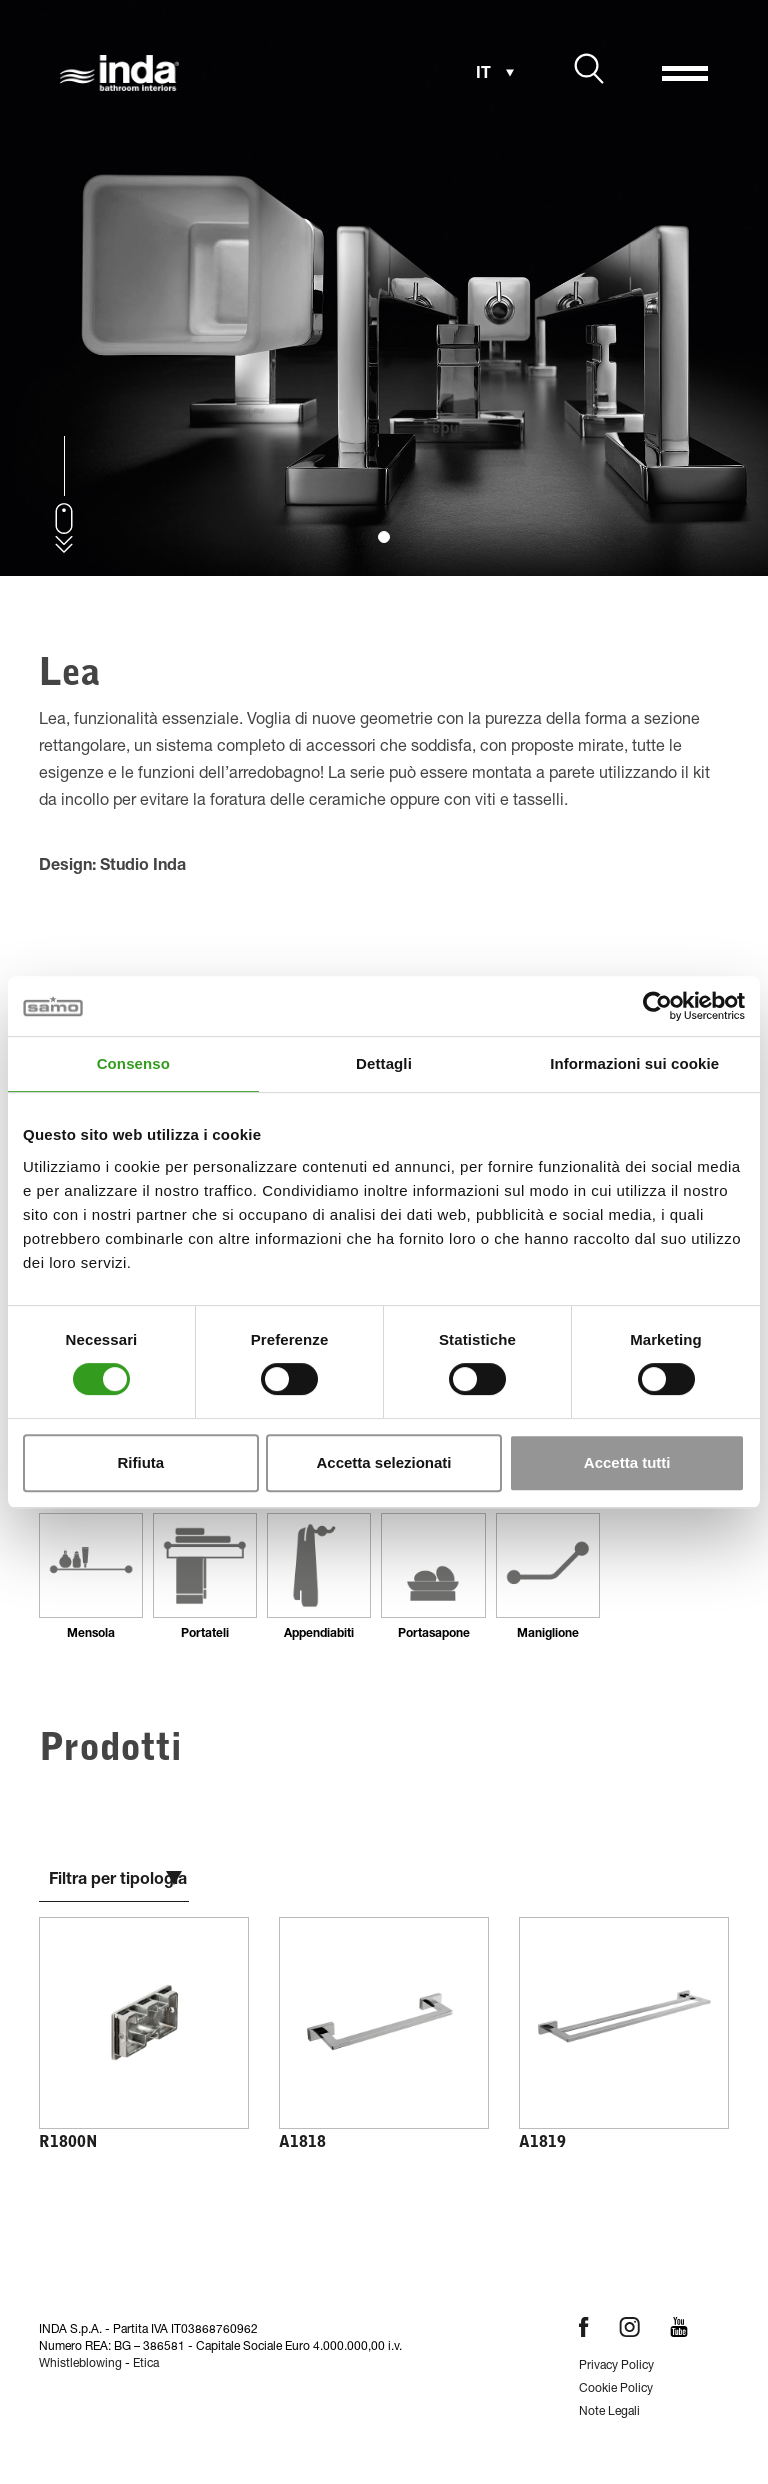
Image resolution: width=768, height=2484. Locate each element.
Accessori (185, 2393)
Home (67, 2393)
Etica (146, 2364)
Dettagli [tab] (384, 1063)
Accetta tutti (627, 1462)
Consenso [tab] (133, 1063)
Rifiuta (140, 1462)
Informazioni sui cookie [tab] (634, 1063)
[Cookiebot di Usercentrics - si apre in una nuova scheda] (657, 1006)
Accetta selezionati (383, 1462)
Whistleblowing (80, 2364)
